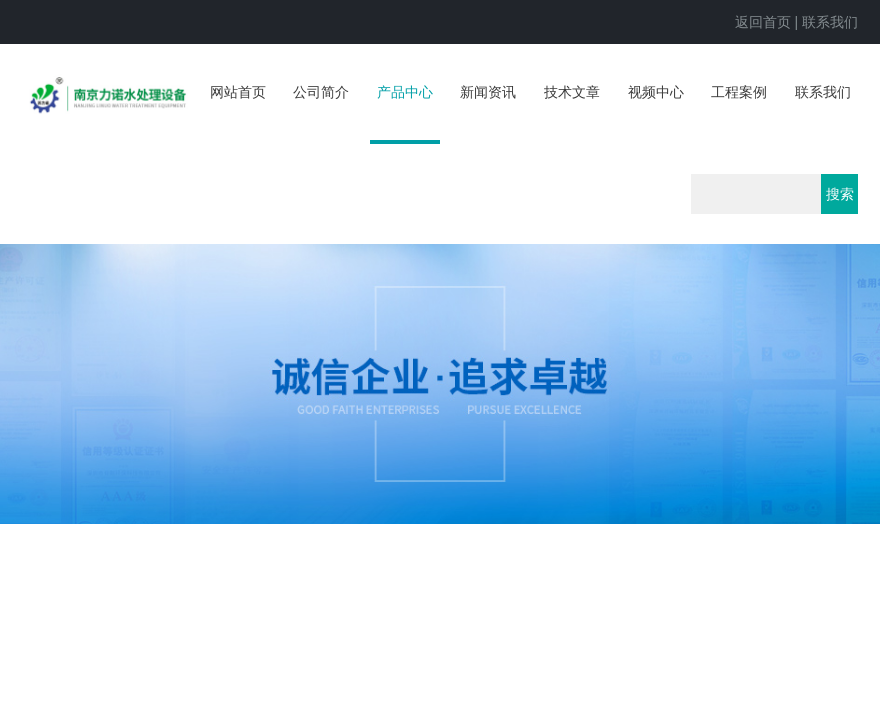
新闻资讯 (488, 92)
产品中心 (405, 92)
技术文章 (572, 92)
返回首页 (763, 22)
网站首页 (238, 92)
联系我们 (830, 22)
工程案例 (739, 92)
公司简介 (321, 92)
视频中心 (656, 92)
